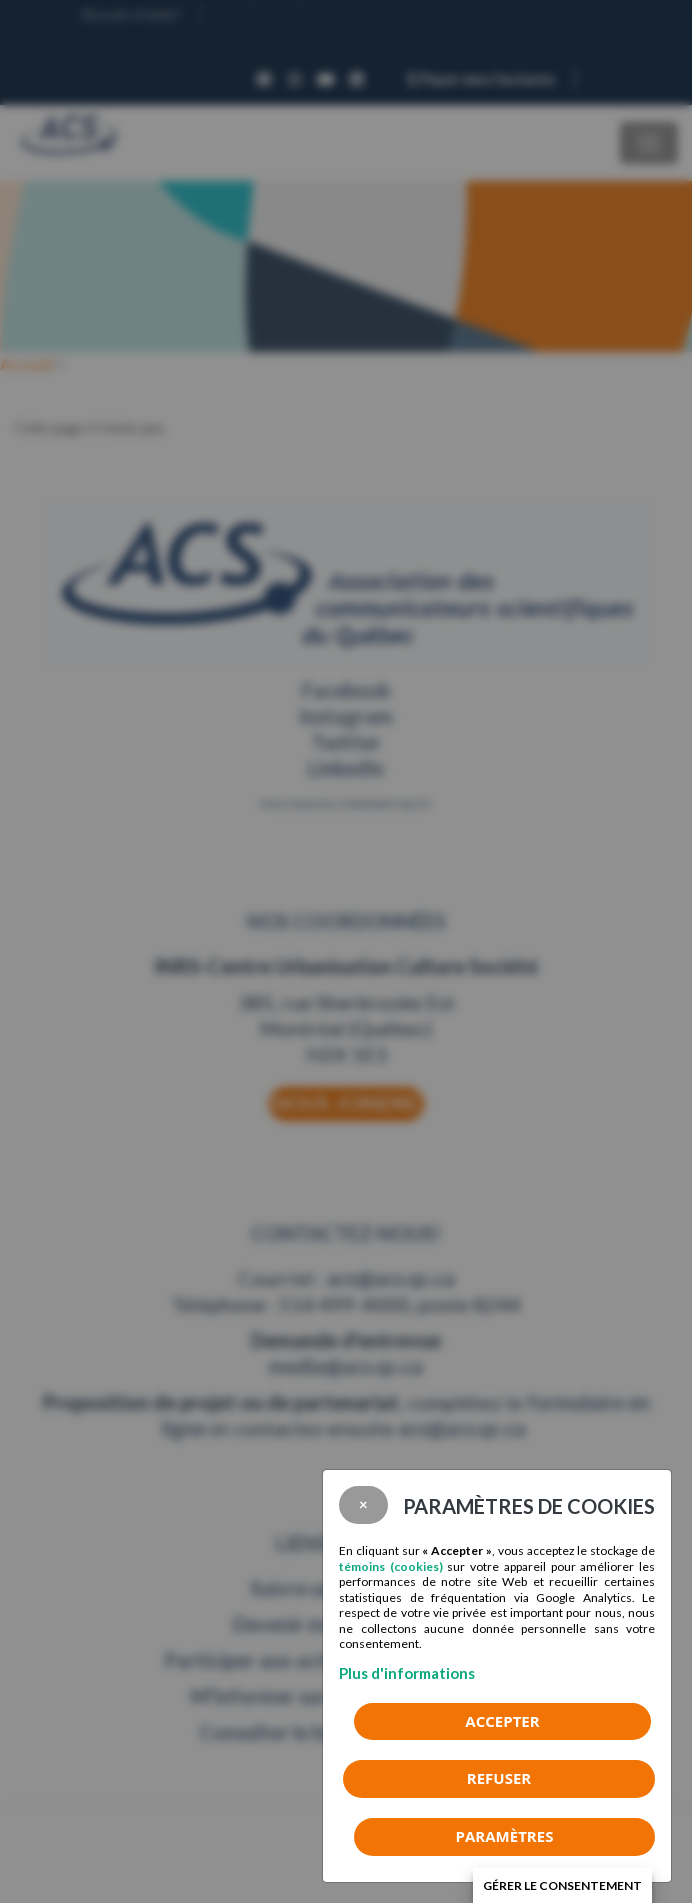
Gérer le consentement (562, 1885)
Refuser (499, 1778)
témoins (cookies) (391, 1566)
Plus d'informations (407, 1673)
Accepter (502, 1721)
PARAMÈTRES (505, 1836)
